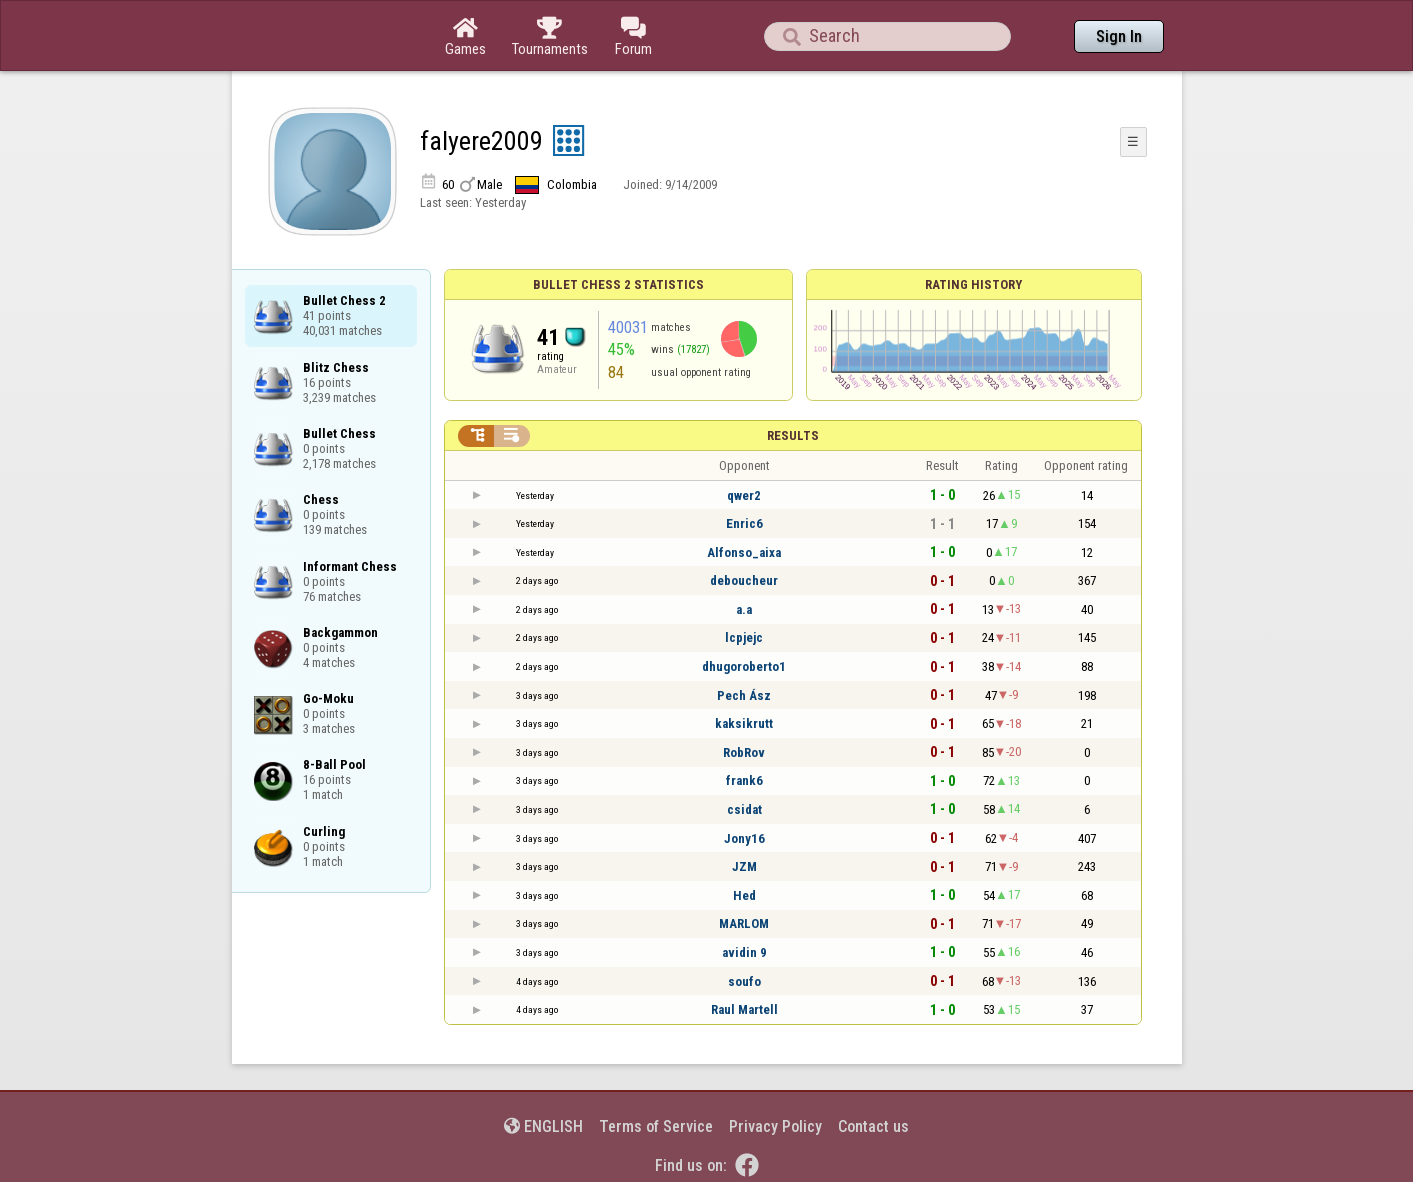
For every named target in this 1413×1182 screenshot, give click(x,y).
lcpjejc (744, 637)
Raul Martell (744, 1009)
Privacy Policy (775, 1126)
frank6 (744, 780)
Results (793, 435)
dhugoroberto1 (744, 666)
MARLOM (744, 923)
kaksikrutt (744, 723)
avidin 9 (744, 952)
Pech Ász (744, 695)
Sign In (1119, 36)
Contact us (873, 1126)
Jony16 (744, 838)
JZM (744, 866)
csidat (744, 809)
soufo (744, 981)
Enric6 (744, 523)
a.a (744, 609)
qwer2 (744, 495)
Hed (744, 895)
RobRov (744, 752)
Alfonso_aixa (744, 552)
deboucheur (744, 580)
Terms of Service (656, 1126)
